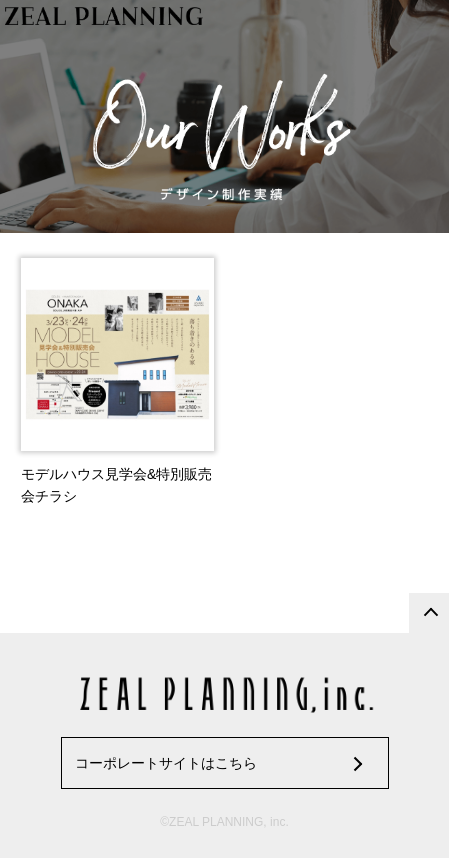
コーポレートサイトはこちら (166, 763)
